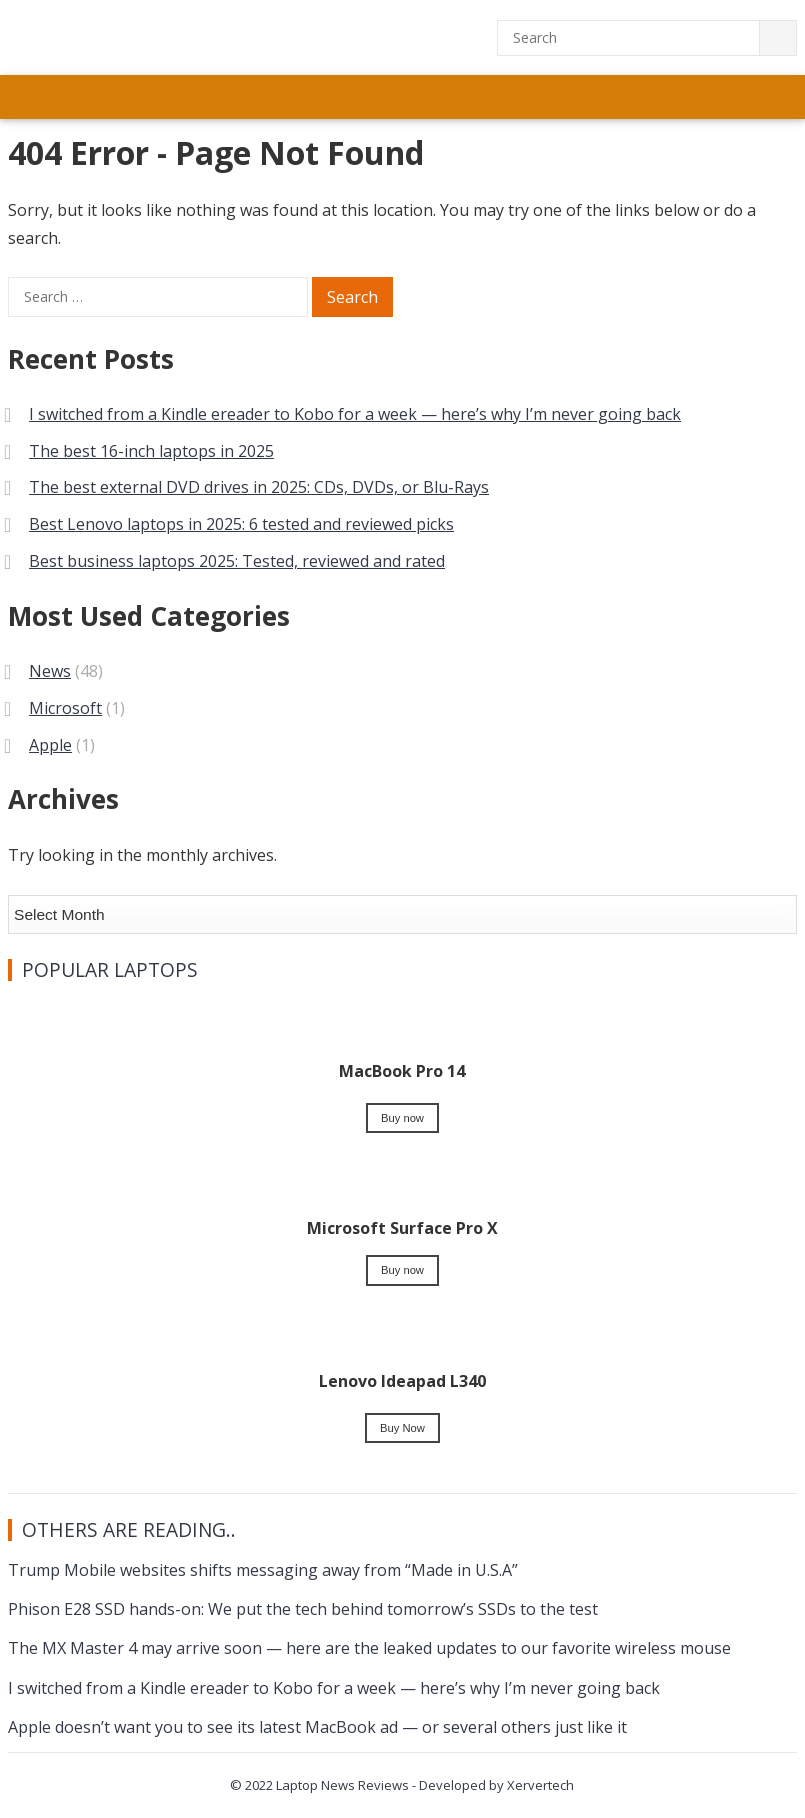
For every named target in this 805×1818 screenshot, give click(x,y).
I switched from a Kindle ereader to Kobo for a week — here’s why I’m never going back (355, 414)
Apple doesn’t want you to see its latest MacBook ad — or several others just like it (317, 1727)
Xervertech (540, 1785)
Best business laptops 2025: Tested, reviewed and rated (237, 561)
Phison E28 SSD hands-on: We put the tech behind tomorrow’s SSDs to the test (303, 1609)
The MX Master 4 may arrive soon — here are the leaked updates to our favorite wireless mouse (369, 1648)
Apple (50, 745)
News (50, 671)
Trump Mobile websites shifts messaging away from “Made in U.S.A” (263, 1570)
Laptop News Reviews (342, 1785)
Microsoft (65, 708)
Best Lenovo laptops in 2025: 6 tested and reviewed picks (241, 524)
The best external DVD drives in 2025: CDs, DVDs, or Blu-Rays (259, 487)
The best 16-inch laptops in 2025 (151, 451)
